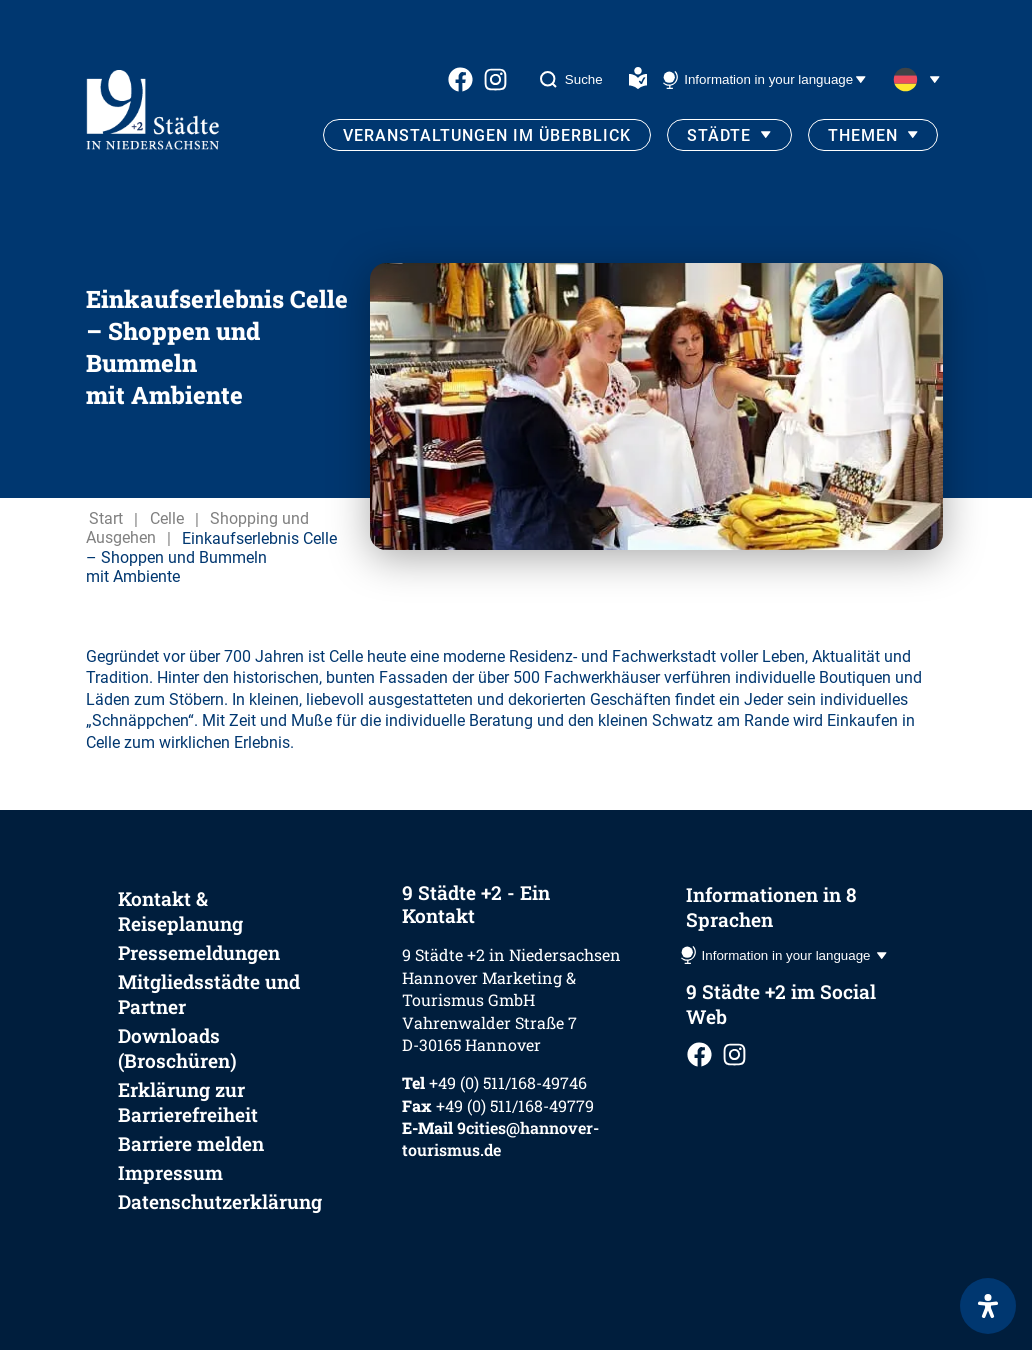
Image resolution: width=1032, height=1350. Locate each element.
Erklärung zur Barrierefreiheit (188, 1102)
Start (106, 519)
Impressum (170, 1172)
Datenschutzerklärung (220, 1201)
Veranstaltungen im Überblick (487, 135)
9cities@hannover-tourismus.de (500, 1138)
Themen (863, 135)
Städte (719, 135)
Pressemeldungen (199, 952)
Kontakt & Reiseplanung (180, 911)
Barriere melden (191, 1143)
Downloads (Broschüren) (177, 1048)
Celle (167, 519)
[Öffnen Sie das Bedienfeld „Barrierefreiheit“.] (988, 1306)
